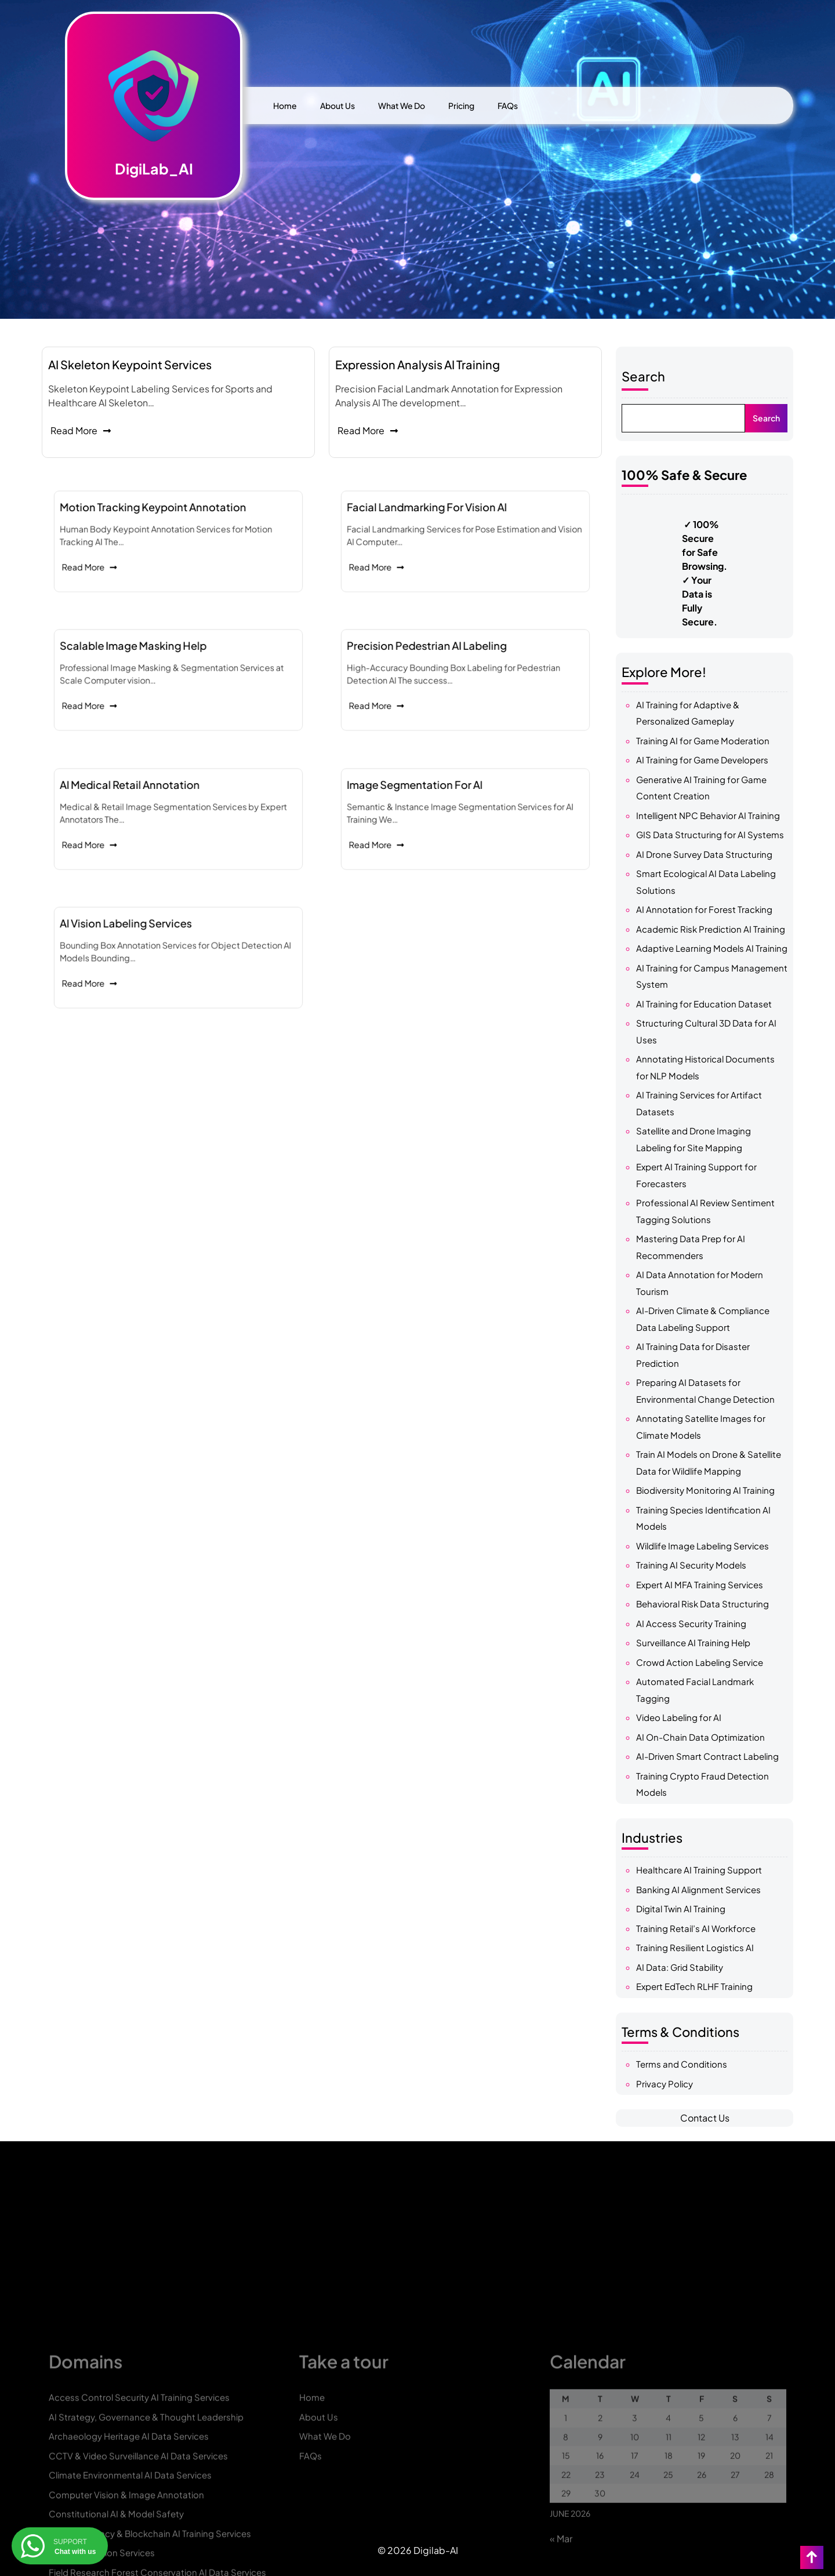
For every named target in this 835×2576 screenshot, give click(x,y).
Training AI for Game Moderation (702, 740)
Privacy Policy (664, 2083)
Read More (80, 430)
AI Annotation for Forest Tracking (704, 909)
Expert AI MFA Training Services (699, 1584)
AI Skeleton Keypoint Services (130, 364)
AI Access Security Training (691, 1623)
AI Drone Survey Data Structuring (704, 854)
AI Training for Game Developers (702, 759)
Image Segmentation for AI (448, 807)
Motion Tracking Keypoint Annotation (170, 529)
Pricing (461, 105)
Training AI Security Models (691, 1564)
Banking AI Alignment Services (698, 1889)
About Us (337, 105)
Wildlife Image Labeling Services (702, 1545)
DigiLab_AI (154, 168)
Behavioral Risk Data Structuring (702, 1603)
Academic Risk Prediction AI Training (710, 928)
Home (285, 105)
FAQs (508, 105)
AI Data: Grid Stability (679, 1967)
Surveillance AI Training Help (693, 1642)
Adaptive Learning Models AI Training (711, 948)
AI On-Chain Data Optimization (700, 1736)
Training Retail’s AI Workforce (696, 1928)
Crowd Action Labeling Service (699, 1662)
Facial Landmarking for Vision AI (453, 529)
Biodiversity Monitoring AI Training (705, 1490)
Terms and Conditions (681, 2063)
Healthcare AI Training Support (699, 1869)
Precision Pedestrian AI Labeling (453, 668)
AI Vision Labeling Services (161, 946)
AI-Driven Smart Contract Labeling (707, 1756)
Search (643, 376)
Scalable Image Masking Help (163, 668)
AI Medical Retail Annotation (162, 807)
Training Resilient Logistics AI (695, 1947)
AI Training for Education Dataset (704, 1003)
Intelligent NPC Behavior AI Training (708, 815)
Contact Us (704, 2118)
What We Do (401, 105)
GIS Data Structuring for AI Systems (710, 834)
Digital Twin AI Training (680, 1908)
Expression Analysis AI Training (417, 364)
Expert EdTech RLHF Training (694, 1986)
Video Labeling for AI (678, 1717)
